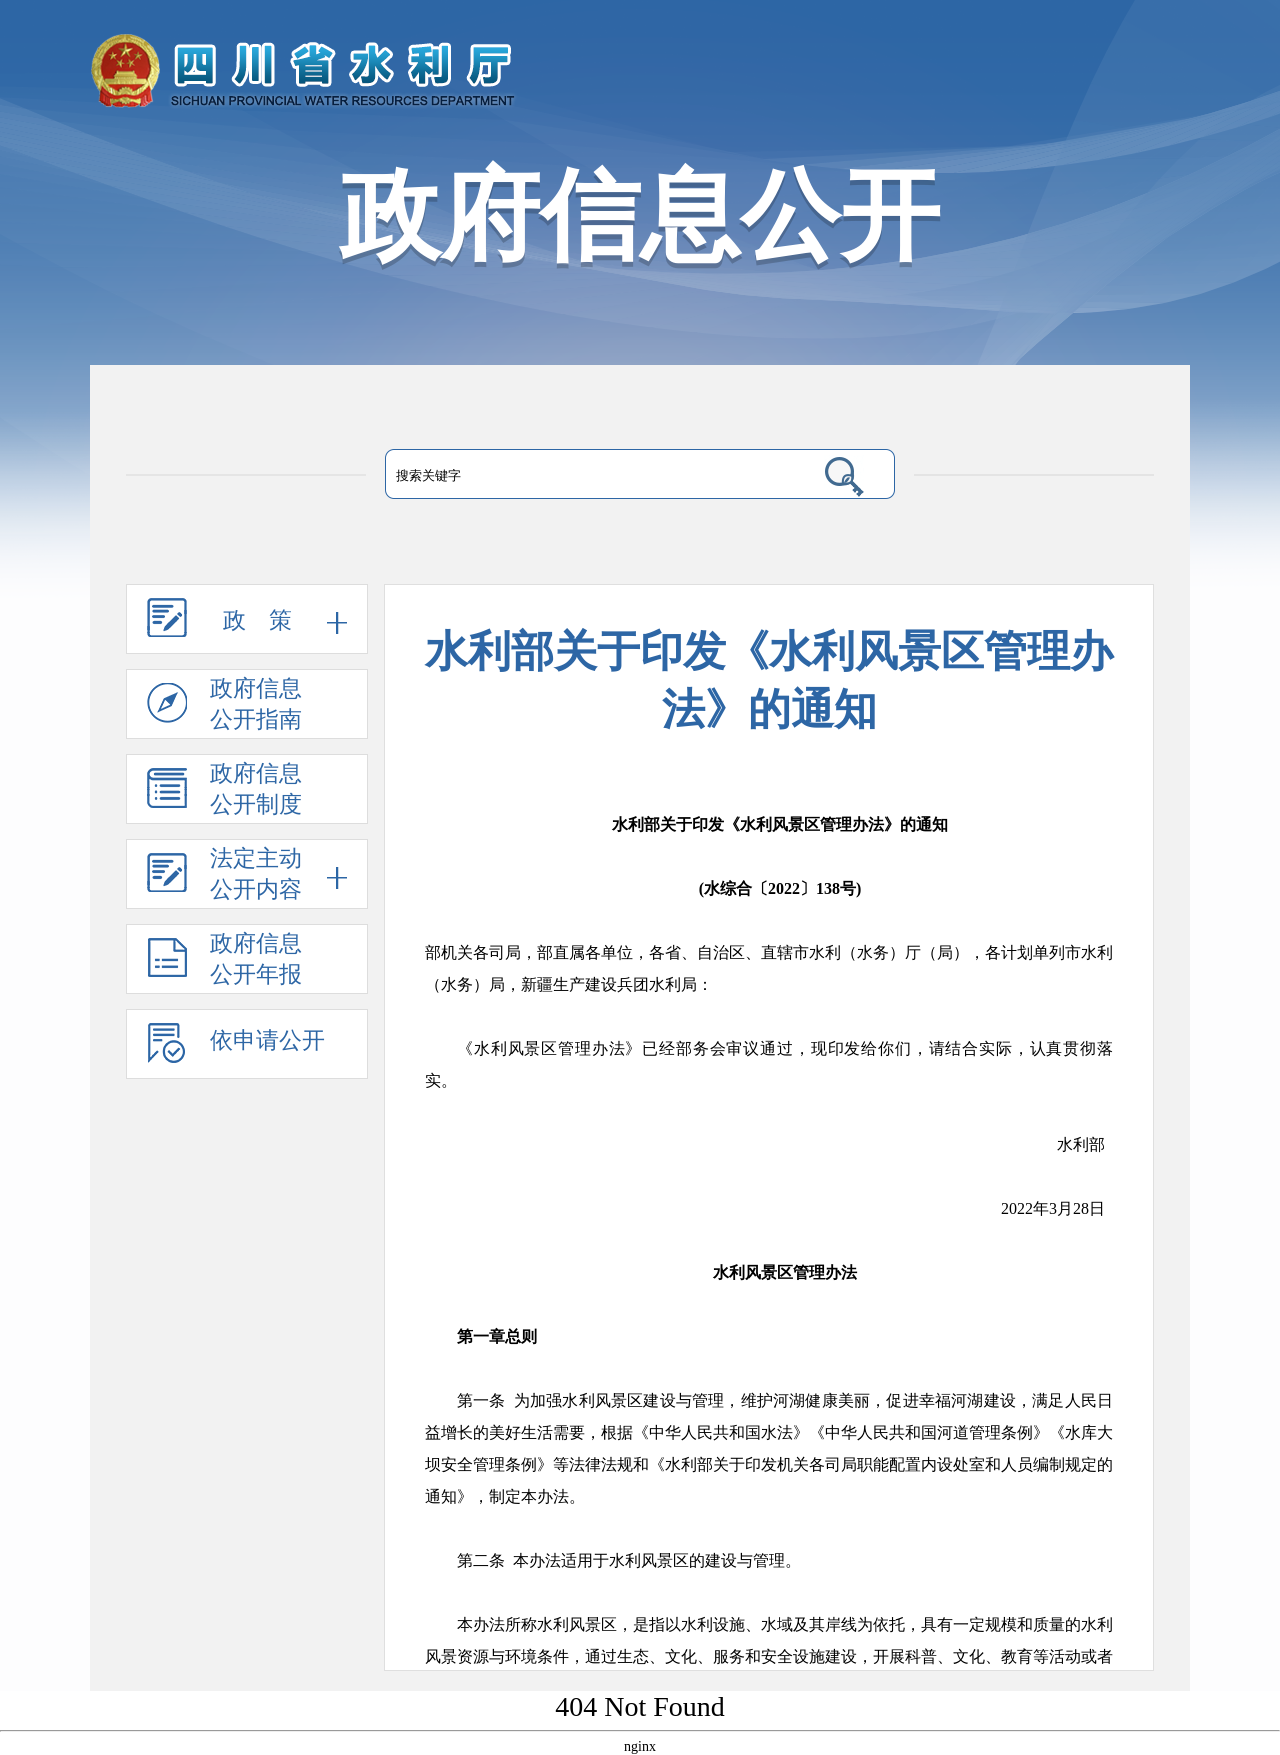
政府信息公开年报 (224, 963)
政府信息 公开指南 (224, 708)
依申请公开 (236, 1051)
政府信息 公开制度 (224, 793)
